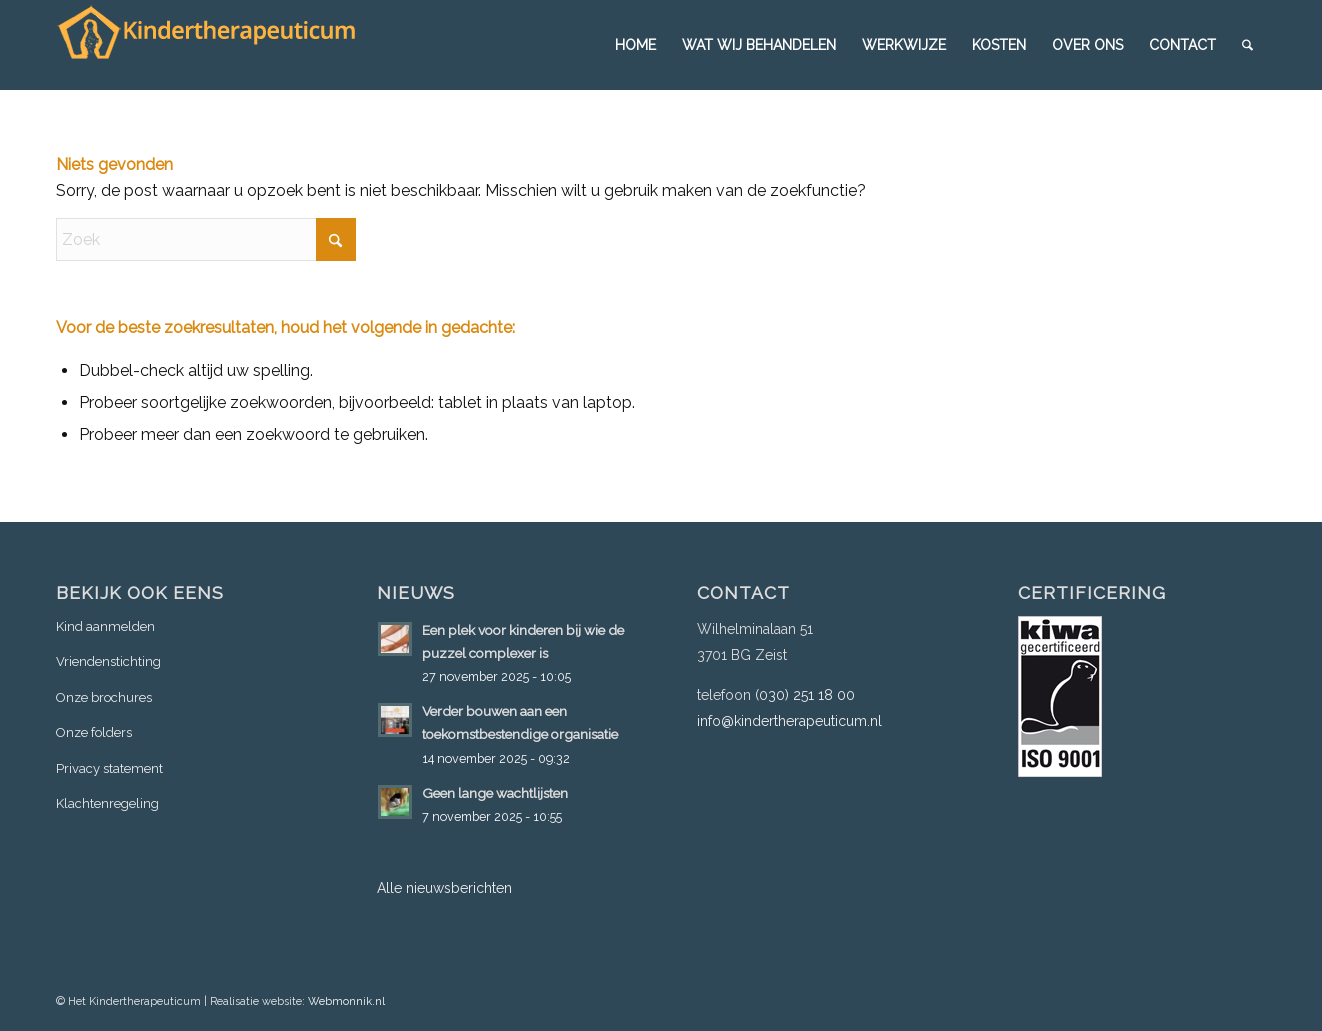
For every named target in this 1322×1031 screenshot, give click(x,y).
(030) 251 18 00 (805, 695)
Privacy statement (109, 768)
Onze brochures (104, 697)
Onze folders (94, 732)
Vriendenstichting (108, 661)
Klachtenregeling (107, 803)
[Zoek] (1247, 45)
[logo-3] (206, 45)
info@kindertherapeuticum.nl (789, 721)
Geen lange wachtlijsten (495, 793)
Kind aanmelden (105, 626)
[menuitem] (635, 45)
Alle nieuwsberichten (444, 888)
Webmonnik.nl (346, 1001)
